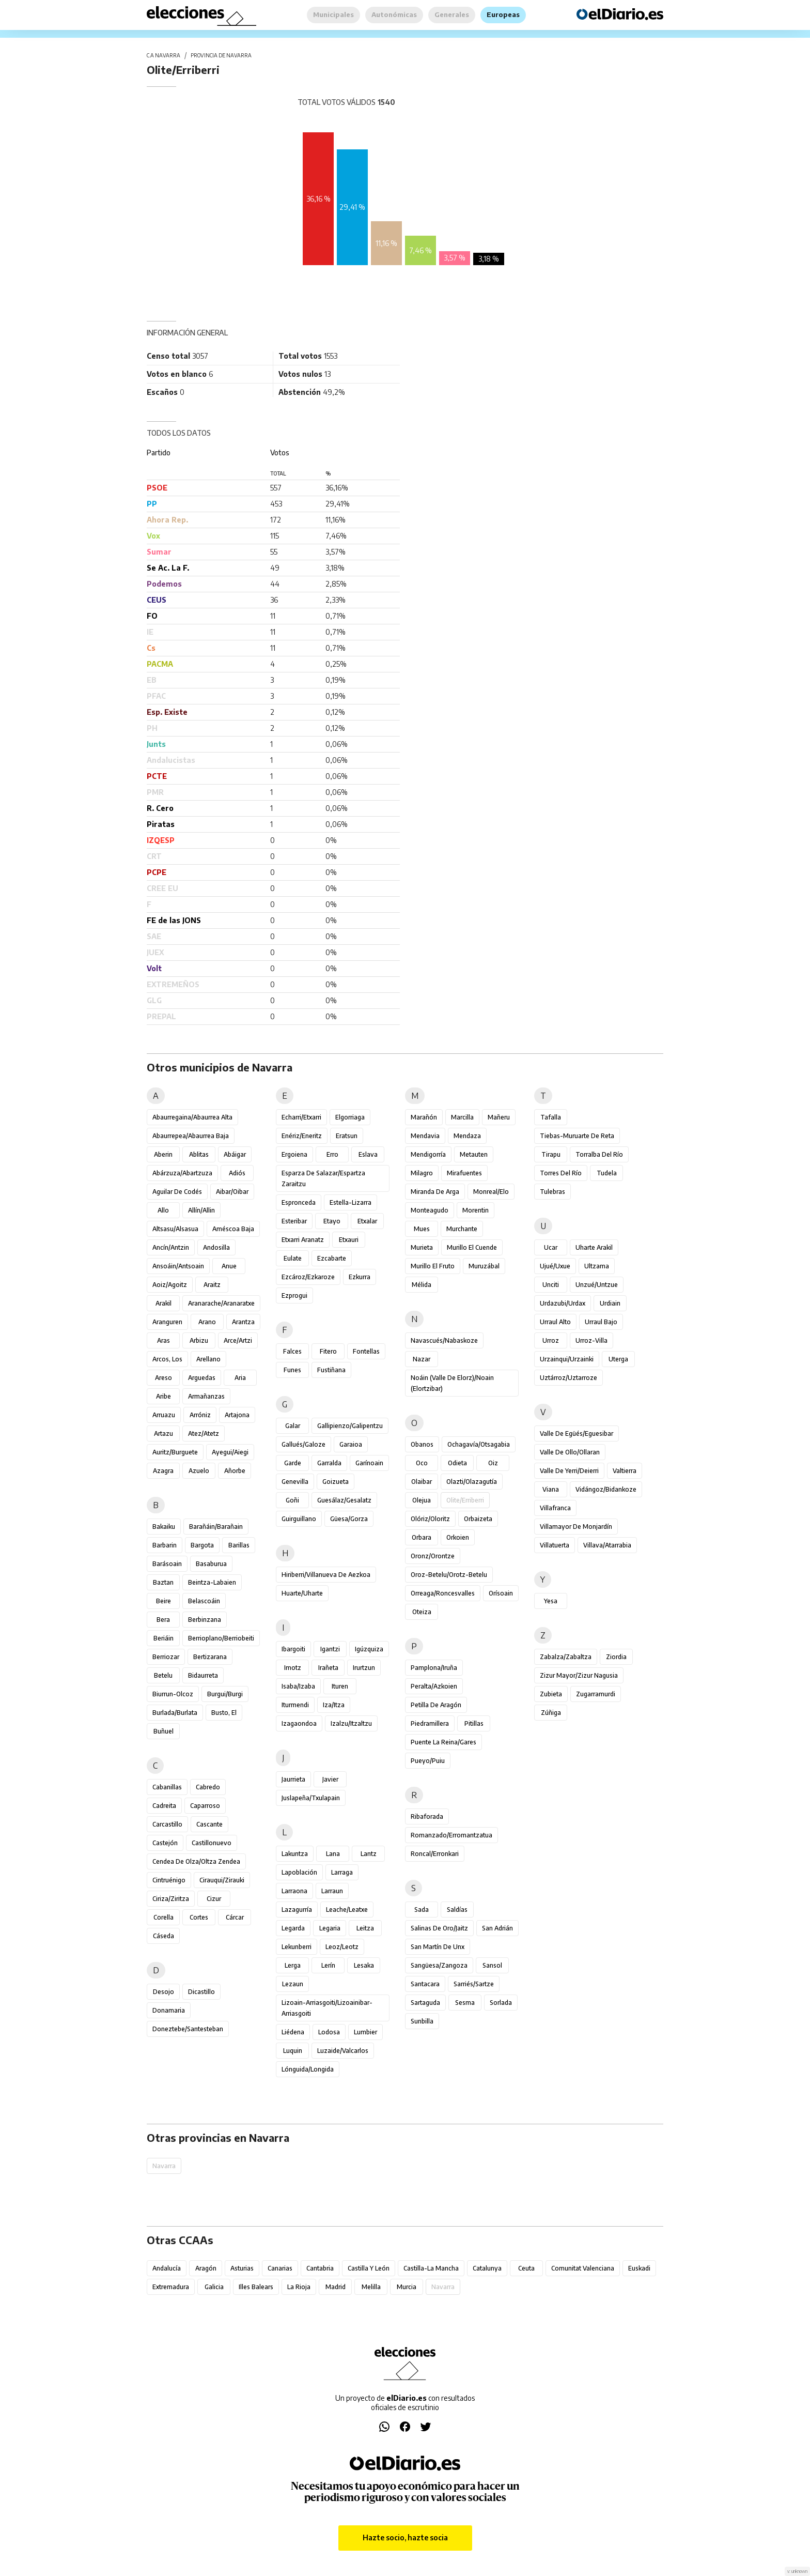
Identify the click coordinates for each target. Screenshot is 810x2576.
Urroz (550, 1340)
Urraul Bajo (601, 1322)
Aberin (163, 1154)
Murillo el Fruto (433, 1266)
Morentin (475, 1210)
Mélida (421, 1285)
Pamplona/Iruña (434, 1668)
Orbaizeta (478, 1519)
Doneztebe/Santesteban (187, 2029)
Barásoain (167, 1564)
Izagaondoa (299, 1723)
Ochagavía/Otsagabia (478, 1444)
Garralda (329, 1463)
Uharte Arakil (594, 1247)
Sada (421, 1909)
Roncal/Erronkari (435, 1854)
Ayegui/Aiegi (230, 1452)
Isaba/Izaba (298, 1686)
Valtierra (624, 1471)
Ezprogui (294, 1295)
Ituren (340, 1686)
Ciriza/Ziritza (170, 1899)
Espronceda (299, 1202)
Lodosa (329, 2032)
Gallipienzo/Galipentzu (350, 1426)
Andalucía (166, 2268)
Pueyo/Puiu (428, 1761)
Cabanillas (167, 1787)
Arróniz (200, 1415)
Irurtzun (364, 1668)
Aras (163, 1340)
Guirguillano (299, 1519)
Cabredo (208, 1787)
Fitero (328, 1351)
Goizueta (335, 1481)
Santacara (425, 1984)
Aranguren (167, 1322)
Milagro (422, 1173)
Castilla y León (369, 2268)
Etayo (331, 1221)
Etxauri (349, 1240)
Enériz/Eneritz (302, 1136)
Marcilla (462, 1117)
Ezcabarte (331, 1258)
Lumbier (365, 2032)
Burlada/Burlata (174, 1712)
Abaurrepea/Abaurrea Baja (190, 1136)
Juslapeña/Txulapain (311, 1798)
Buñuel (163, 1731)
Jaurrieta (293, 1779)
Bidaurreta (203, 1675)
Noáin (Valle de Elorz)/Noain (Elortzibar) (452, 1383)
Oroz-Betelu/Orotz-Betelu (449, 1574)
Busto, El (224, 1712)
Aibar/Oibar (232, 1191)
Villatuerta (554, 1545)
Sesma (465, 2002)
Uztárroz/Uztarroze (568, 1378)
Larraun (332, 1891)
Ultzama (596, 1266)
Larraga (342, 1872)
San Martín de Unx (437, 1947)
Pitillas (474, 1723)
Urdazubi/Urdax (562, 1303)
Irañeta (328, 1668)
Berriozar (165, 1657)
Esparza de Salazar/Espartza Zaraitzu (323, 1178)
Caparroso (205, 1806)
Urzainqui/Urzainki (567, 1359)
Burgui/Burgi (225, 1694)
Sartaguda (425, 2002)
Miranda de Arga (435, 1191)
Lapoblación (299, 1872)
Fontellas (366, 1351)
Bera (163, 1619)
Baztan (163, 1582)
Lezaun (292, 1984)
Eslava (368, 1154)
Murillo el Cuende (472, 1247)
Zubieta (551, 1694)
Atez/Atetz (203, 1433)
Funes (292, 1370)
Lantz (369, 1854)
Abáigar (235, 1154)
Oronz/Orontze (433, 1556)
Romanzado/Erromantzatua (451, 1835)
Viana (550, 1489)
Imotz (292, 1668)
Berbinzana (204, 1619)
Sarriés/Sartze (474, 1984)
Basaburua (211, 1564)
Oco (422, 1463)
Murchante (461, 1229)
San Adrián (497, 1928)
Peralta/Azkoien (434, 1686)
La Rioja (298, 2287)
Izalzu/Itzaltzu (351, 1723)
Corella (163, 1917)
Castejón (165, 1843)
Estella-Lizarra (350, 1202)
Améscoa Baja (233, 1229)
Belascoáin (204, 1601)
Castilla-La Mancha (431, 2268)
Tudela (607, 1173)
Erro (332, 1154)
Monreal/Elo (491, 1191)
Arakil (163, 1303)
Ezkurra (359, 1277)
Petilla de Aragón (436, 1705)
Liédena (293, 2032)
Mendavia (425, 1136)
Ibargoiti (293, 1649)
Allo (163, 1210)
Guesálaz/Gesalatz (344, 1500)
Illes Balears (256, 2287)
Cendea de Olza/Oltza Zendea (196, 1861)
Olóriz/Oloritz (430, 1519)
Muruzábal (484, 1266)
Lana (333, 1854)
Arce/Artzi (238, 1340)
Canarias (280, 2268)
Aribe (163, 1396)
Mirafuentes (464, 1173)
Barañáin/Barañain (216, 1526)
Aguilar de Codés (177, 1191)
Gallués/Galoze (303, 1444)
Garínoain (369, 1463)
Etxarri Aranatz (303, 1240)
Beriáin (163, 1638)
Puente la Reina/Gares (443, 1742)
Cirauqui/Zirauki (221, 1880)
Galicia (214, 2287)
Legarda (293, 1928)
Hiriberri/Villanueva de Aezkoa (326, 1574)
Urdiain (610, 1303)
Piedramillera (430, 1723)
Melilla (371, 2287)
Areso (163, 1378)
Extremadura (170, 2287)
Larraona (294, 1891)
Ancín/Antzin (170, 1247)
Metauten (474, 1154)
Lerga (293, 1965)
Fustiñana (331, 1370)
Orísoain (501, 1593)
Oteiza (421, 1612)
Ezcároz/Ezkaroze (308, 1277)
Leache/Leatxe (347, 1909)
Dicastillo (201, 1992)
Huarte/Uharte (302, 1593)
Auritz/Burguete (175, 1452)
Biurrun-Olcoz (172, 1694)
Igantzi (330, 1649)
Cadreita (164, 1806)
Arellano (208, 1359)
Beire (163, 1601)
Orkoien (457, 1537)
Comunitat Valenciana (582, 2268)
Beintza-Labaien (212, 1582)
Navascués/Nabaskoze (444, 1340)
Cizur (214, 1899)
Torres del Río (561, 1173)
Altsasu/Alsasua (175, 1229)
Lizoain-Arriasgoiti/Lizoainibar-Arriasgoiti (327, 2008)
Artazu (163, 1433)
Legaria (329, 1928)
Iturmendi (295, 1705)
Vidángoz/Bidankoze (605, 1489)
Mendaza (467, 1136)
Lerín (328, 1965)
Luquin (292, 2050)
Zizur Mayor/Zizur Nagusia (579, 1675)
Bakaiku (163, 1526)
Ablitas (199, 1154)
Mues (422, 1229)
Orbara (421, 1537)
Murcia (406, 2287)
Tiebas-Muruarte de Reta (577, 1136)
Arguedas (201, 1378)
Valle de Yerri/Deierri (569, 1471)
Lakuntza (295, 1854)
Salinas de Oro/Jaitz (439, 1928)
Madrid (335, 2287)
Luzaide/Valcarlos (342, 2050)
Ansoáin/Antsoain (178, 1266)
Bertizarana (210, 1657)
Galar (292, 1426)
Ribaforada (427, 1816)
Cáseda (163, 1936)
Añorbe (234, 1471)
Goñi (292, 1500)
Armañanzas (206, 1396)
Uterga (618, 1359)
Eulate (293, 1258)
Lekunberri (296, 1947)
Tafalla (550, 1117)
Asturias (242, 2268)
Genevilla (295, 1481)
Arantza (243, 1322)
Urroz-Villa (591, 1340)
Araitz (212, 1285)
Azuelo (199, 1471)
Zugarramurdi (595, 1694)
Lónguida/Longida (308, 2069)
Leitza (365, 1928)
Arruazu (163, 1415)
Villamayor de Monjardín (576, 1526)
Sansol (492, 1965)
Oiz (493, 1463)
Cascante (209, 1824)
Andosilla (216, 1247)
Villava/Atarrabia (607, 1545)
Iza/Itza (334, 1705)
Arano (207, 1322)
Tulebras (552, 1191)
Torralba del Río (599, 1154)
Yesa (550, 1601)
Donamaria (168, 2010)
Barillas (239, 1545)
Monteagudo (429, 1210)
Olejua (421, 1500)
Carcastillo (167, 1824)
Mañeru (499, 1117)
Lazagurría (297, 1909)
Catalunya (487, 2268)
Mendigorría (428, 1154)
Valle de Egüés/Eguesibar (576, 1433)
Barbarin (164, 1545)
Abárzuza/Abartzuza (182, 1173)
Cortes (199, 1917)
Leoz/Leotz (342, 1947)
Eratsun (346, 1136)
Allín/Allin (201, 1210)
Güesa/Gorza (349, 1519)
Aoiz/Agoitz (169, 1285)
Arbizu (199, 1340)
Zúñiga (551, 1712)
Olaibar (421, 1481)
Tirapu (550, 1154)
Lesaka (364, 1965)
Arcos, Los (167, 1359)
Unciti (550, 1285)
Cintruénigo (168, 1880)
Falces (292, 1351)
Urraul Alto (555, 1322)
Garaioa (350, 1444)
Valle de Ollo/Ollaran (570, 1452)
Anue (229, 1266)
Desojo (163, 1992)
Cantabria (320, 2268)
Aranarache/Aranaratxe (221, 1303)
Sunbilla (422, 2021)
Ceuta (526, 2268)
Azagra (163, 1471)
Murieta (422, 1247)
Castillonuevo (211, 1843)
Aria (240, 1378)
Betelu (163, 1675)
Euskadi (639, 2268)
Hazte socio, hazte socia (405, 2537)
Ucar (550, 1247)
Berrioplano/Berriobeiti (221, 1638)
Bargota (202, 1545)
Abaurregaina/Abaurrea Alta (192, 1117)
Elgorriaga (350, 1117)
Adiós (237, 1173)
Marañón (424, 1117)
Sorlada (501, 2002)
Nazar (421, 1359)
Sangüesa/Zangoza (439, 1965)
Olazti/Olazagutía (471, 1481)
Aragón (205, 2268)
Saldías (457, 1909)
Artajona (237, 1415)
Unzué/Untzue (596, 1285)
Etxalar (367, 1221)
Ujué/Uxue (555, 1266)
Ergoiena (294, 1154)
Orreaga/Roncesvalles (443, 1593)
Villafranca (555, 1508)
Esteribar (294, 1221)
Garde (292, 1463)
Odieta (457, 1463)
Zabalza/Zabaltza (565, 1657)
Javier (330, 1779)
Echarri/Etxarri (301, 1117)
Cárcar (235, 1917)
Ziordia (616, 1657)
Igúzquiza (369, 1649)
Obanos (422, 1444)
